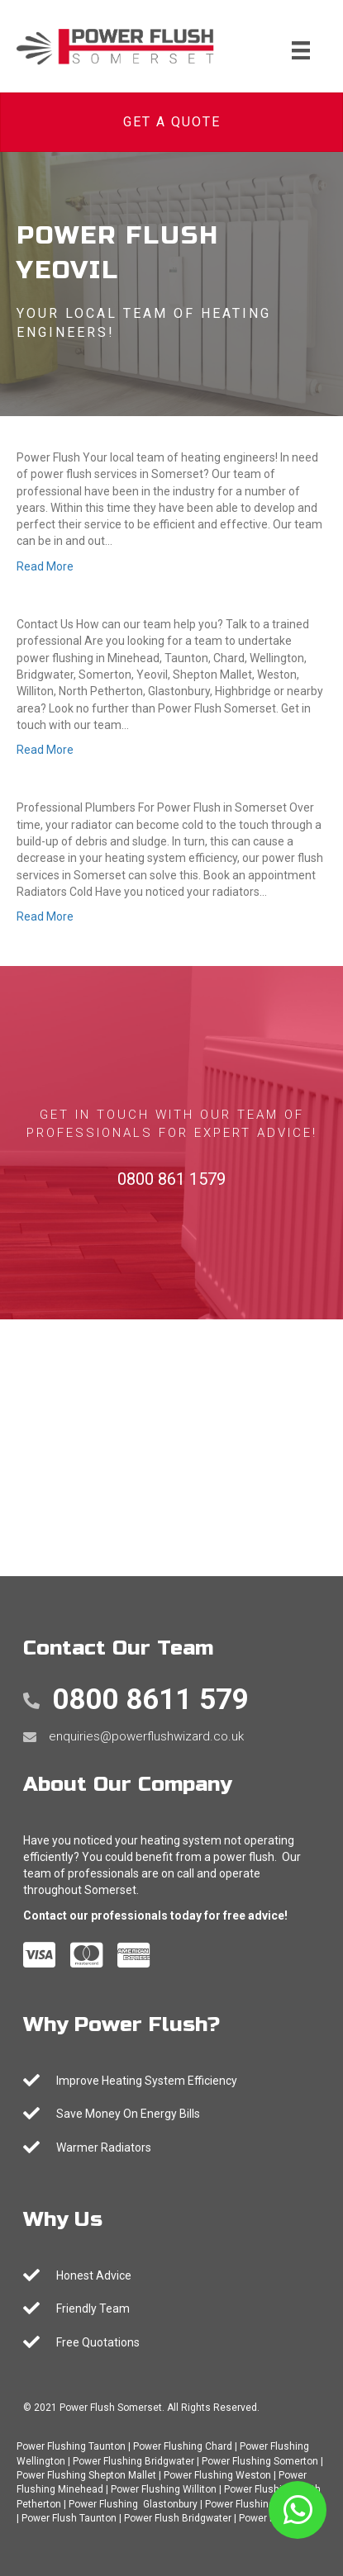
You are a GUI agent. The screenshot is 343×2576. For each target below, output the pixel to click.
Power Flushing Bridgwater (133, 2461)
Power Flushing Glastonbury (133, 2504)
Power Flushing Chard (182, 2446)
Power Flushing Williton (164, 2489)
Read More (45, 566)
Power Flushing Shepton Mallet (86, 2475)
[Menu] (300, 50)
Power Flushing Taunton (71, 2446)
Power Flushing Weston (217, 2475)
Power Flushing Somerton (260, 2461)
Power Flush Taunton (69, 2518)
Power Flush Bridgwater (177, 2518)
